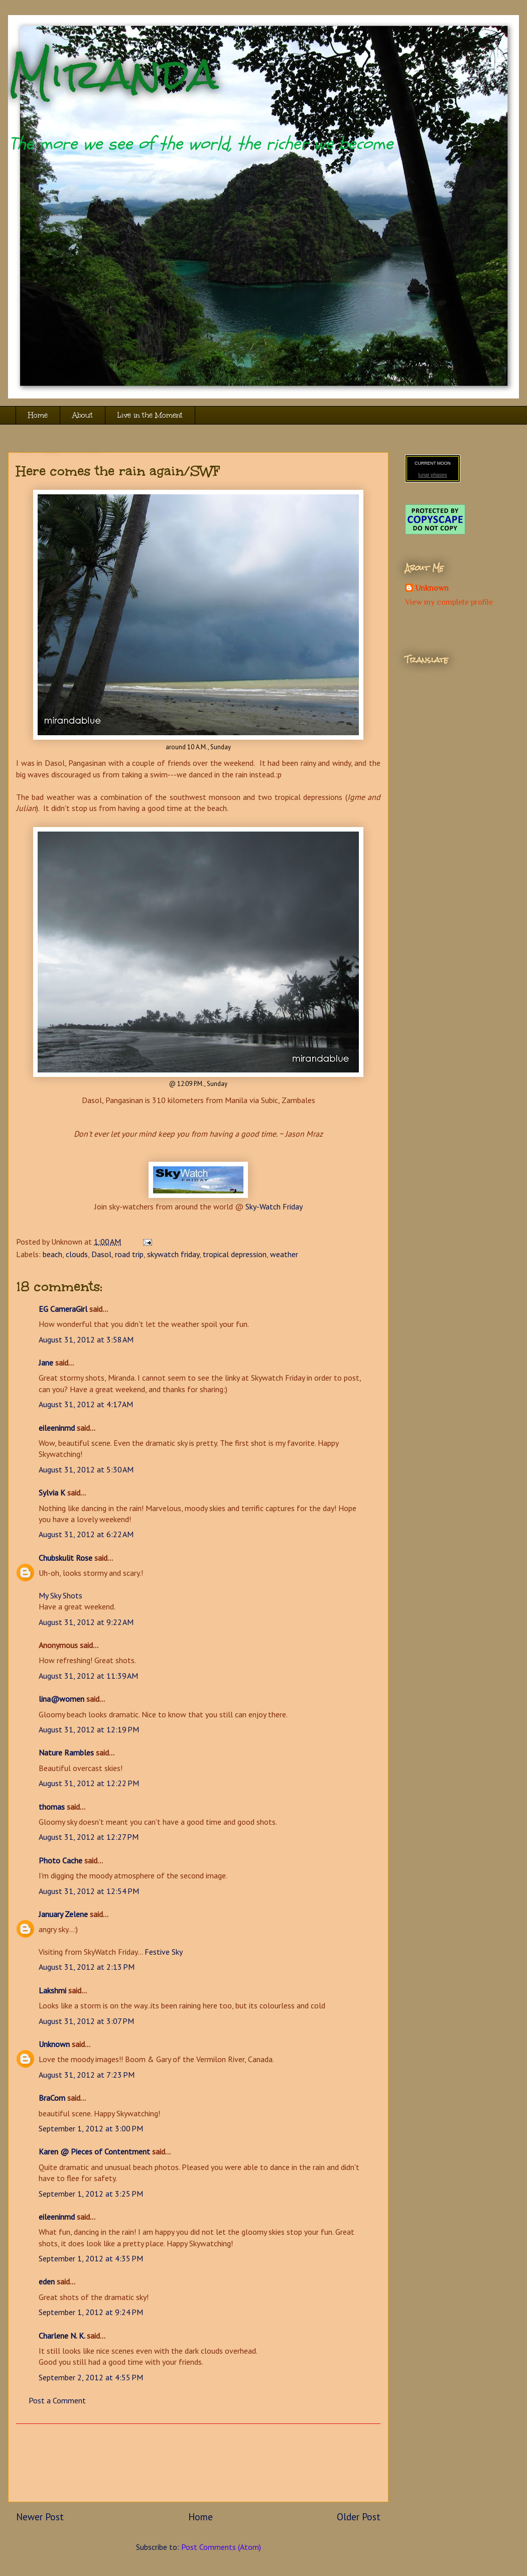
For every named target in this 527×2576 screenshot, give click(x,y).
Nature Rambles (66, 1752)
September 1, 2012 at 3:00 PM (91, 2128)
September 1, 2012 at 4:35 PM (91, 2258)
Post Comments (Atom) (221, 2547)
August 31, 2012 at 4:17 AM (86, 1404)
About (82, 415)
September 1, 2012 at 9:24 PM (91, 2312)
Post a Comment (57, 2400)
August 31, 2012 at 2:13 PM (87, 1967)
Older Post (358, 2516)
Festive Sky (164, 1952)
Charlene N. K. (62, 2336)
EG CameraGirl (63, 1309)
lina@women (61, 1699)
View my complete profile (449, 602)
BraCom (52, 2098)
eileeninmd (57, 1428)
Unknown (54, 2044)
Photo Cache (60, 1860)
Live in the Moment (150, 415)
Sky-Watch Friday (274, 1206)
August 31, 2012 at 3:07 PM (86, 2021)
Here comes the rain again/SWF (118, 471)
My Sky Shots (60, 1595)
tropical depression (235, 1254)
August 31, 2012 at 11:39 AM (88, 1676)
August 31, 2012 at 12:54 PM (89, 1891)
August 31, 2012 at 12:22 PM (89, 1783)
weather (284, 1254)
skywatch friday (173, 1254)
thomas (52, 1807)
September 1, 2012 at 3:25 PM (91, 2194)
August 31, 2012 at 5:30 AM (86, 1469)
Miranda (113, 74)
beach (52, 1254)
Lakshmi (52, 1990)
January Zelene (63, 1914)
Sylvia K (52, 1492)
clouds (77, 1254)
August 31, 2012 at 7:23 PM (87, 2075)
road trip (129, 1254)
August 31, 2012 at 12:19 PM (89, 1729)
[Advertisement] (198, 2462)
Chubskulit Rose (65, 1558)
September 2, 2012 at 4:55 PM (91, 2377)
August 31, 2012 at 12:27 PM (89, 1837)
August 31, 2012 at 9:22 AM (86, 1622)
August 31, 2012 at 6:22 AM (86, 1534)
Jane (46, 1363)
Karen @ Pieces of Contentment (94, 2151)
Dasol (101, 1254)
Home (38, 415)
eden (47, 2281)
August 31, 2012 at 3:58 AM (86, 1339)
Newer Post (40, 2516)
